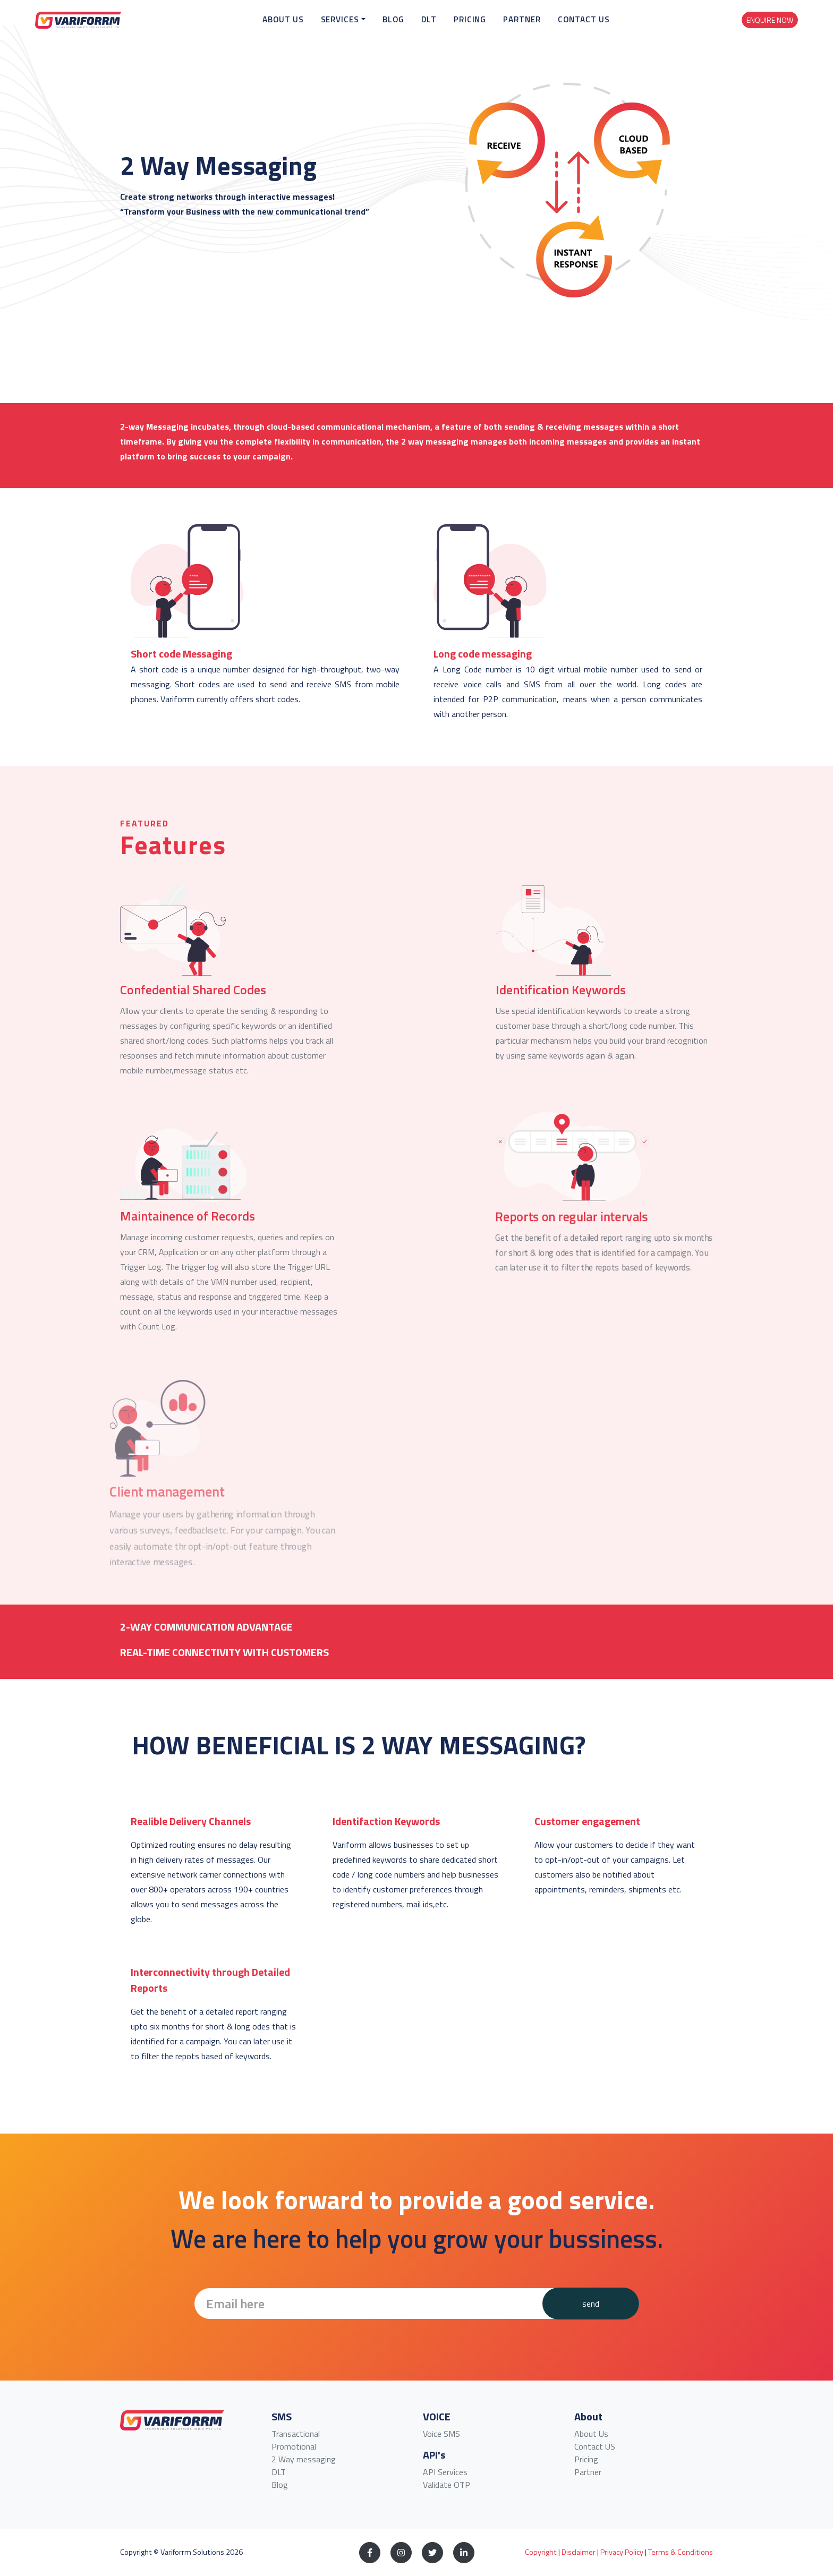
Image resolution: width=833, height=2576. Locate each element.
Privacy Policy (621, 2552)
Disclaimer (579, 2552)
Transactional (295, 2433)
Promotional (293, 2446)
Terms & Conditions (680, 2552)
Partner (549, 29)
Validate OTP (446, 2484)
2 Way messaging (303, 2459)
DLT (456, 29)
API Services (445, 2472)
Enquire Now (769, 29)
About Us (310, 29)
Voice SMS (441, 2433)
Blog (420, 29)
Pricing (497, 29)
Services (367, 29)
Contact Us (611, 29)
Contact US (594, 2446)
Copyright (541, 2552)
